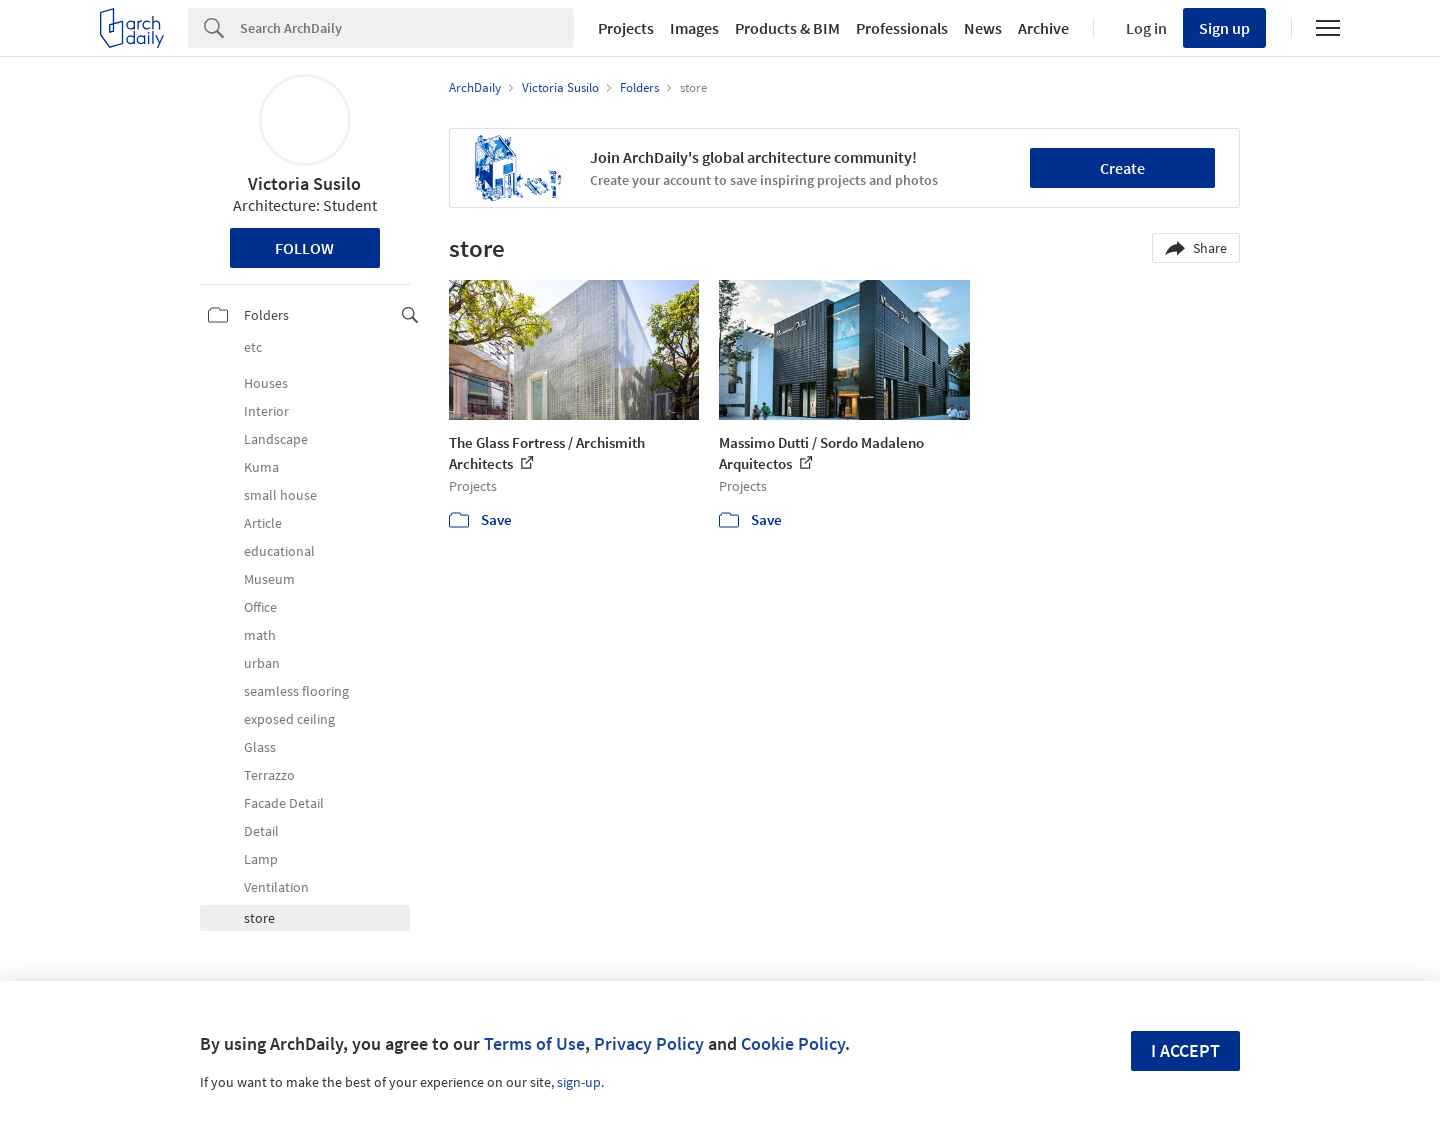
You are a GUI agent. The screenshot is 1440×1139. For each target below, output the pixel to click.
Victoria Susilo (304, 183)
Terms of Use (534, 1043)
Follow (304, 248)
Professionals (902, 28)
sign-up (579, 1082)
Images (694, 28)
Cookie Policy (793, 1043)
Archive (1043, 28)
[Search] (407, 28)
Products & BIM (787, 28)
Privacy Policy (649, 1043)
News (983, 28)
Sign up (1224, 28)
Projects (626, 28)
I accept (1185, 1050)
